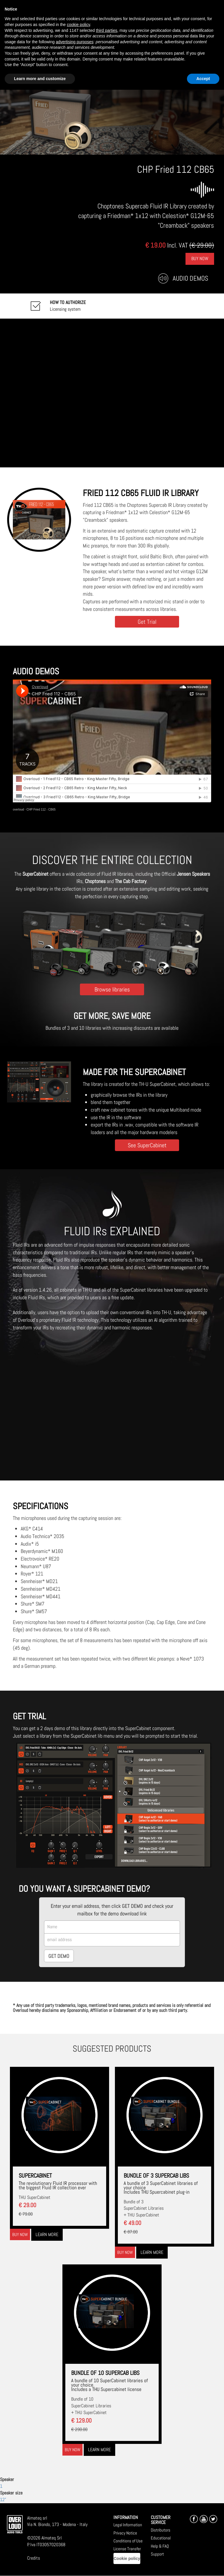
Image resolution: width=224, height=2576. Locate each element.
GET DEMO (58, 1956)
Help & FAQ (160, 2546)
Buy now (20, 2234)
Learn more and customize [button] (40, 78)
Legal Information (127, 2524)
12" (3, 2499)
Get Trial (147, 621)
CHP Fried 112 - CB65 (41, 809)
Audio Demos (190, 278)
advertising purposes (74, 41)
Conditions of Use (128, 2541)
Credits (33, 2558)
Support (157, 2554)
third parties (106, 30)
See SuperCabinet (147, 1145)
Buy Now (199, 258)
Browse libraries (112, 989)
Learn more (47, 2234)
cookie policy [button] (78, 24)
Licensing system (68, 305)
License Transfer (127, 2548)
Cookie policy (126, 2558)
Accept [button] (203, 78)
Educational (161, 2538)
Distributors (160, 2530)
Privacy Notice (125, 2533)
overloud (18, 809)
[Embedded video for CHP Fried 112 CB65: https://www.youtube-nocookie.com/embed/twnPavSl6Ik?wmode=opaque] (112, 393)
